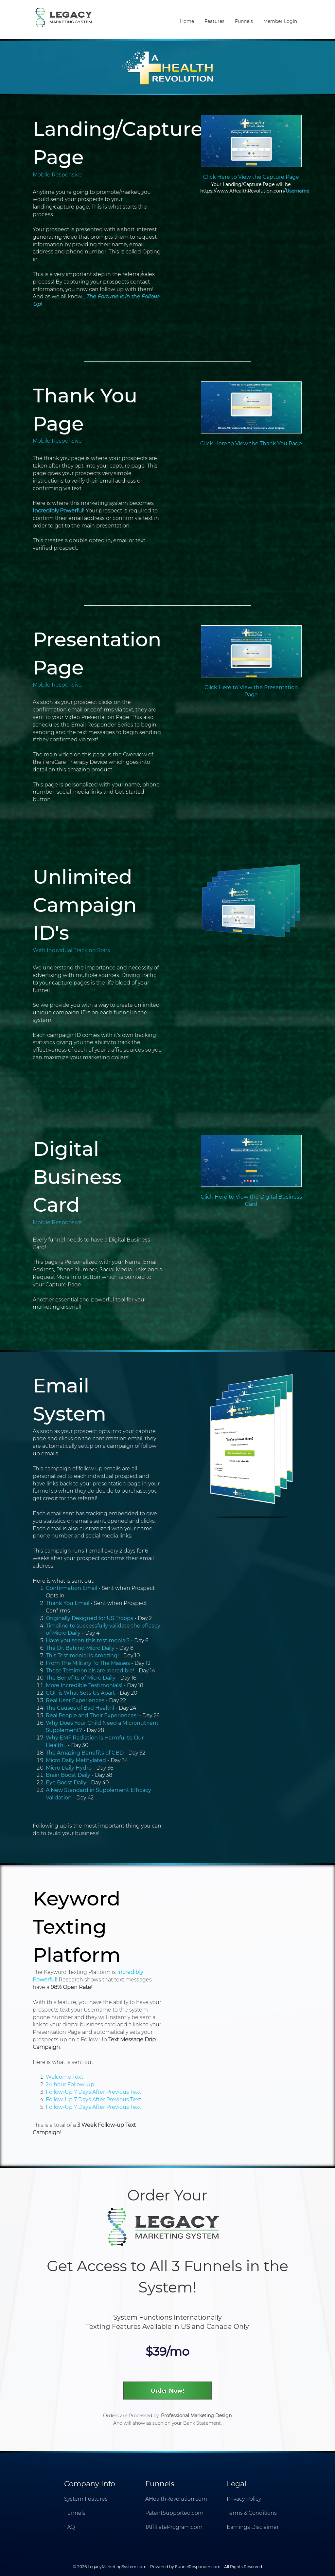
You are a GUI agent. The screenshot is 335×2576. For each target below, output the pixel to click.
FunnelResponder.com (197, 2566)
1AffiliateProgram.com (174, 2527)
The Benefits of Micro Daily (80, 1678)
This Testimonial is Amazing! (82, 1655)
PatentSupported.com (174, 2513)
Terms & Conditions (252, 2513)
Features (214, 21)
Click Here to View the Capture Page (251, 177)
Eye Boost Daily (66, 1782)
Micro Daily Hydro (69, 1768)
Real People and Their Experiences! (92, 1715)
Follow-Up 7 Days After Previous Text (93, 2092)
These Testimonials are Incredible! (90, 1670)
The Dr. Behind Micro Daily (80, 1648)
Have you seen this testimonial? (88, 1640)
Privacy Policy (244, 2499)
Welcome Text (64, 2077)
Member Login (280, 21)
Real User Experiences (75, 1700)
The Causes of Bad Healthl (80, 1708)
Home (187, 21)
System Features (86, 2499)
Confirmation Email (71, 1588)
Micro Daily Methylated (76, 1760)
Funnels (244, 21)
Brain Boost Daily (68, 1775)
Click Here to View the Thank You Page (251, 443)
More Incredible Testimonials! (84, 1685)
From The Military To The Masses (88, 1663)
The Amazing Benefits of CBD (85, 1753)
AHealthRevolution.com (176, 2499)
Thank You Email (67, 1603)
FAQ (69, 2527)
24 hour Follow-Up (70, 2084)
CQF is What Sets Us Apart (80, 1693)
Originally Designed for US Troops (89, 1618)
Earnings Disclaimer (253, 2527)
